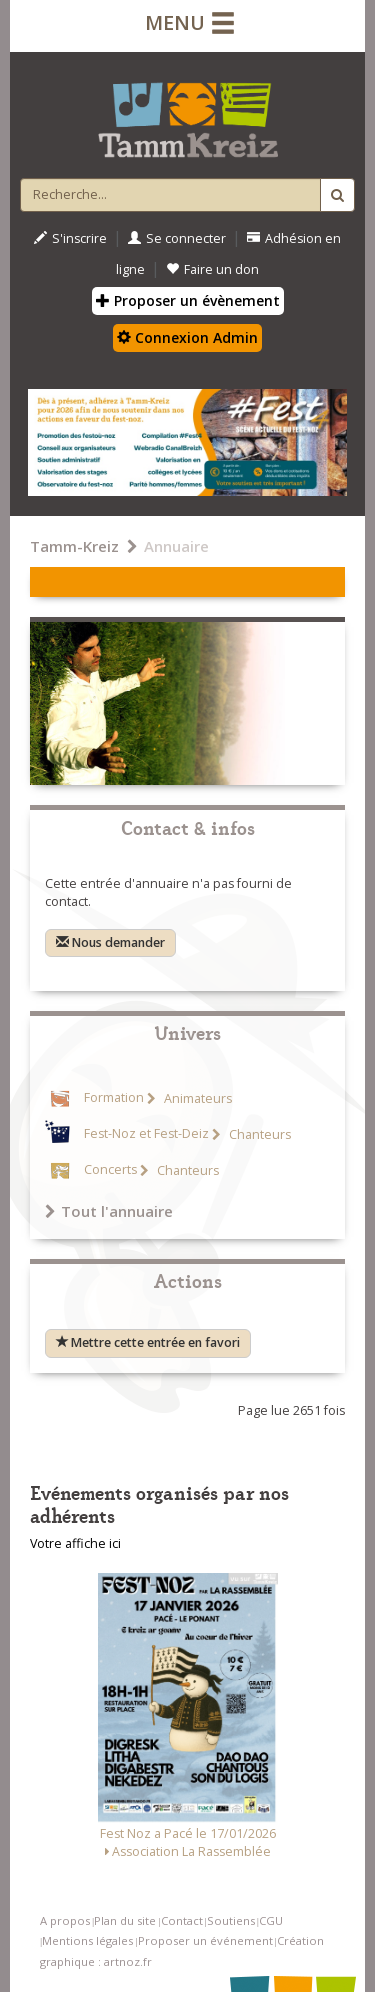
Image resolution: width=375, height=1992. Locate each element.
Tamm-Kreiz (74, 546)
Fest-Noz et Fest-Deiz (146, 1134)
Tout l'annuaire (109, 1211)
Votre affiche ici (75, 1543)
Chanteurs (258, 1134)
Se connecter (177, 238)
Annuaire (176, 546)
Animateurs (196, 1098)
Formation (114, 1098)
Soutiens (231, 1920)
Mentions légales (87, 1940)
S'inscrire (70, 238)
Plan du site (125, 1920)
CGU (271, 1920)
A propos (65, 1920)
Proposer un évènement (188, 300)
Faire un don (212, 269)
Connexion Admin (187, 337)
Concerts (110, 1170)
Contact (182, 1920)
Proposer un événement (205, 1940)
